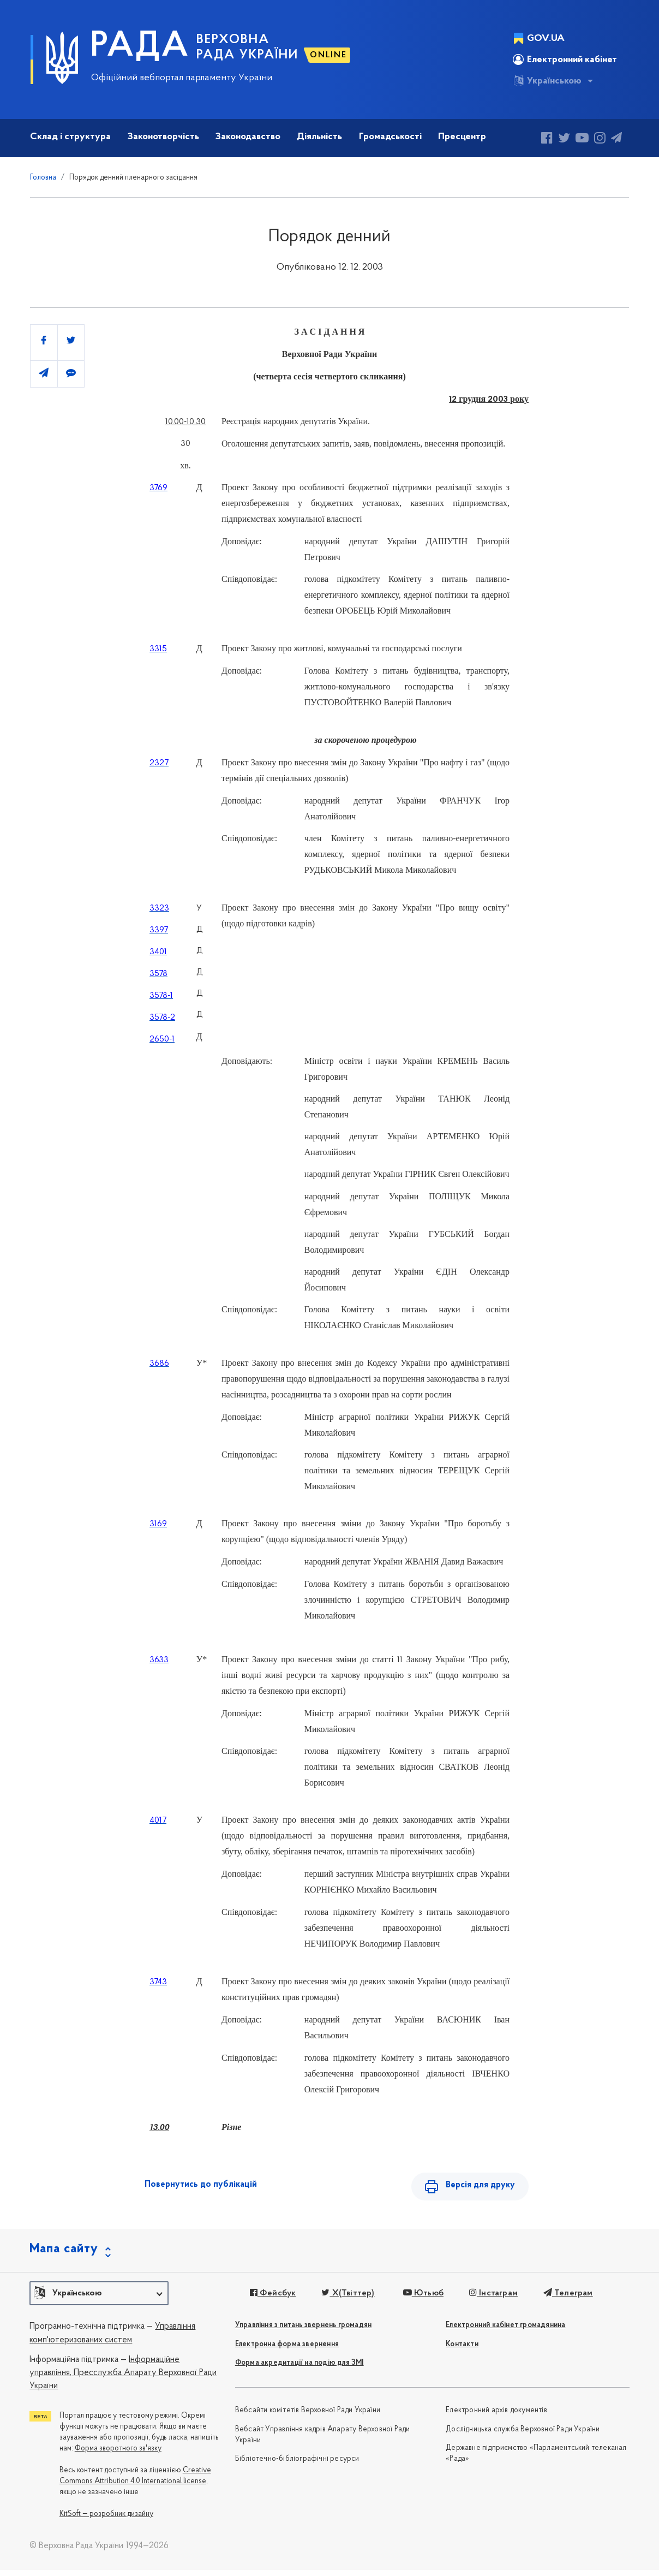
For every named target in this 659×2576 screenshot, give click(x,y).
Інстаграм (488, 2298)
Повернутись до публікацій (201, 2184)
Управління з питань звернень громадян (303, 2331)
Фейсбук (271, 2298)
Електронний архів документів (496, 2416)
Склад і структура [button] (70, 137)
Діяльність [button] (319, 137)
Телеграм (562, 2298)
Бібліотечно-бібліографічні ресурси (297, 2465)
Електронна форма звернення (287, 2350)
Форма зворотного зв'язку (118, 2454)
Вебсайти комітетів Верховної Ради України (307, 2416)
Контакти (462, 2350)
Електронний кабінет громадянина (505, 2331)
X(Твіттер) (345, 2298)
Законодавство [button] (247, 137)
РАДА (140, 47)
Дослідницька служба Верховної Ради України (523, 2435)
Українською (547, 80)
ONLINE (328, 55)
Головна (43, 178)
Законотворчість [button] (163, 137)
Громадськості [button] (390, 137)
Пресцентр (462, 137)
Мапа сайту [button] (63, 2254)
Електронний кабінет (565, 59)
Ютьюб (420, 2298)
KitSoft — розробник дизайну (106, 2519)
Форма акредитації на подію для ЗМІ (299, 2369)
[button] (99, 2299)
